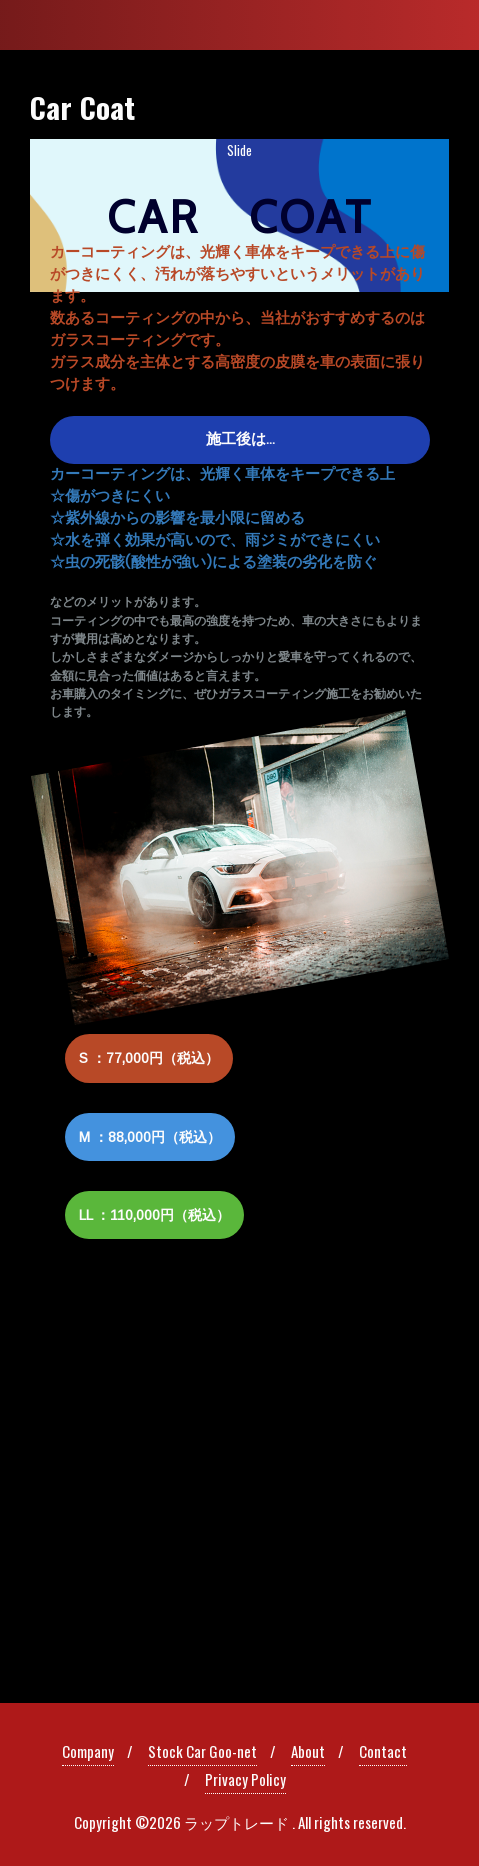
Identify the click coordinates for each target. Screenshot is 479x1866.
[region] (239, 711)
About (308, 1751)
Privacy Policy (245, 1779)
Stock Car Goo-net (202, 1751)
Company (88, 1751)
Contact (383, 1751)
